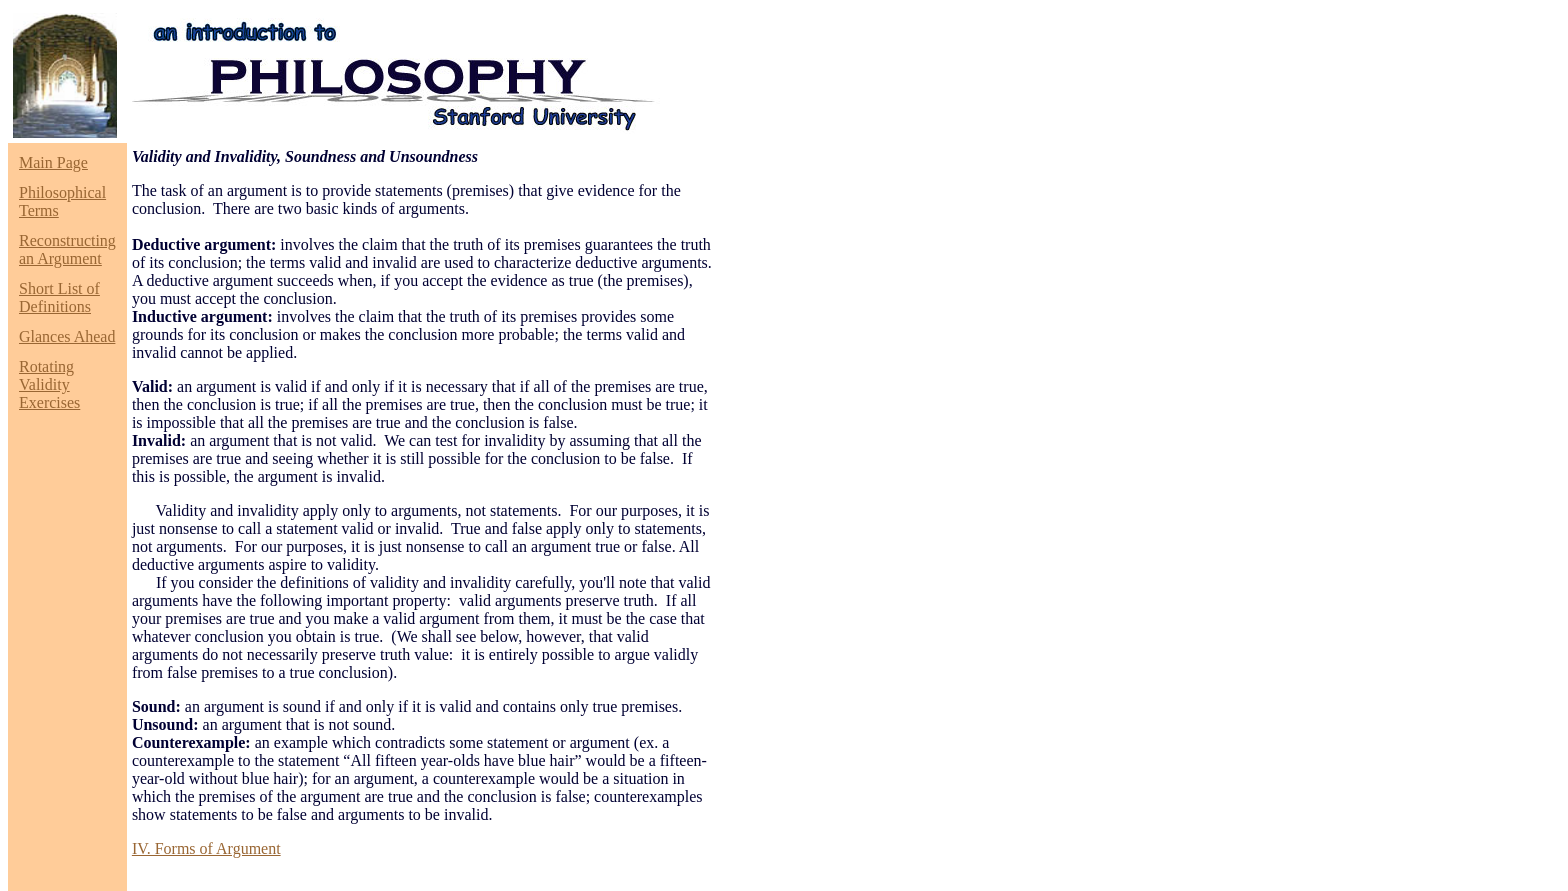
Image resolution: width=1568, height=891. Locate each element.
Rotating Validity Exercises (49, 384)
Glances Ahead (67, 336)
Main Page (53, 162)
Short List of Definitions (59, 297)
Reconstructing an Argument (67, 249)
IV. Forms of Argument (206, 848)
